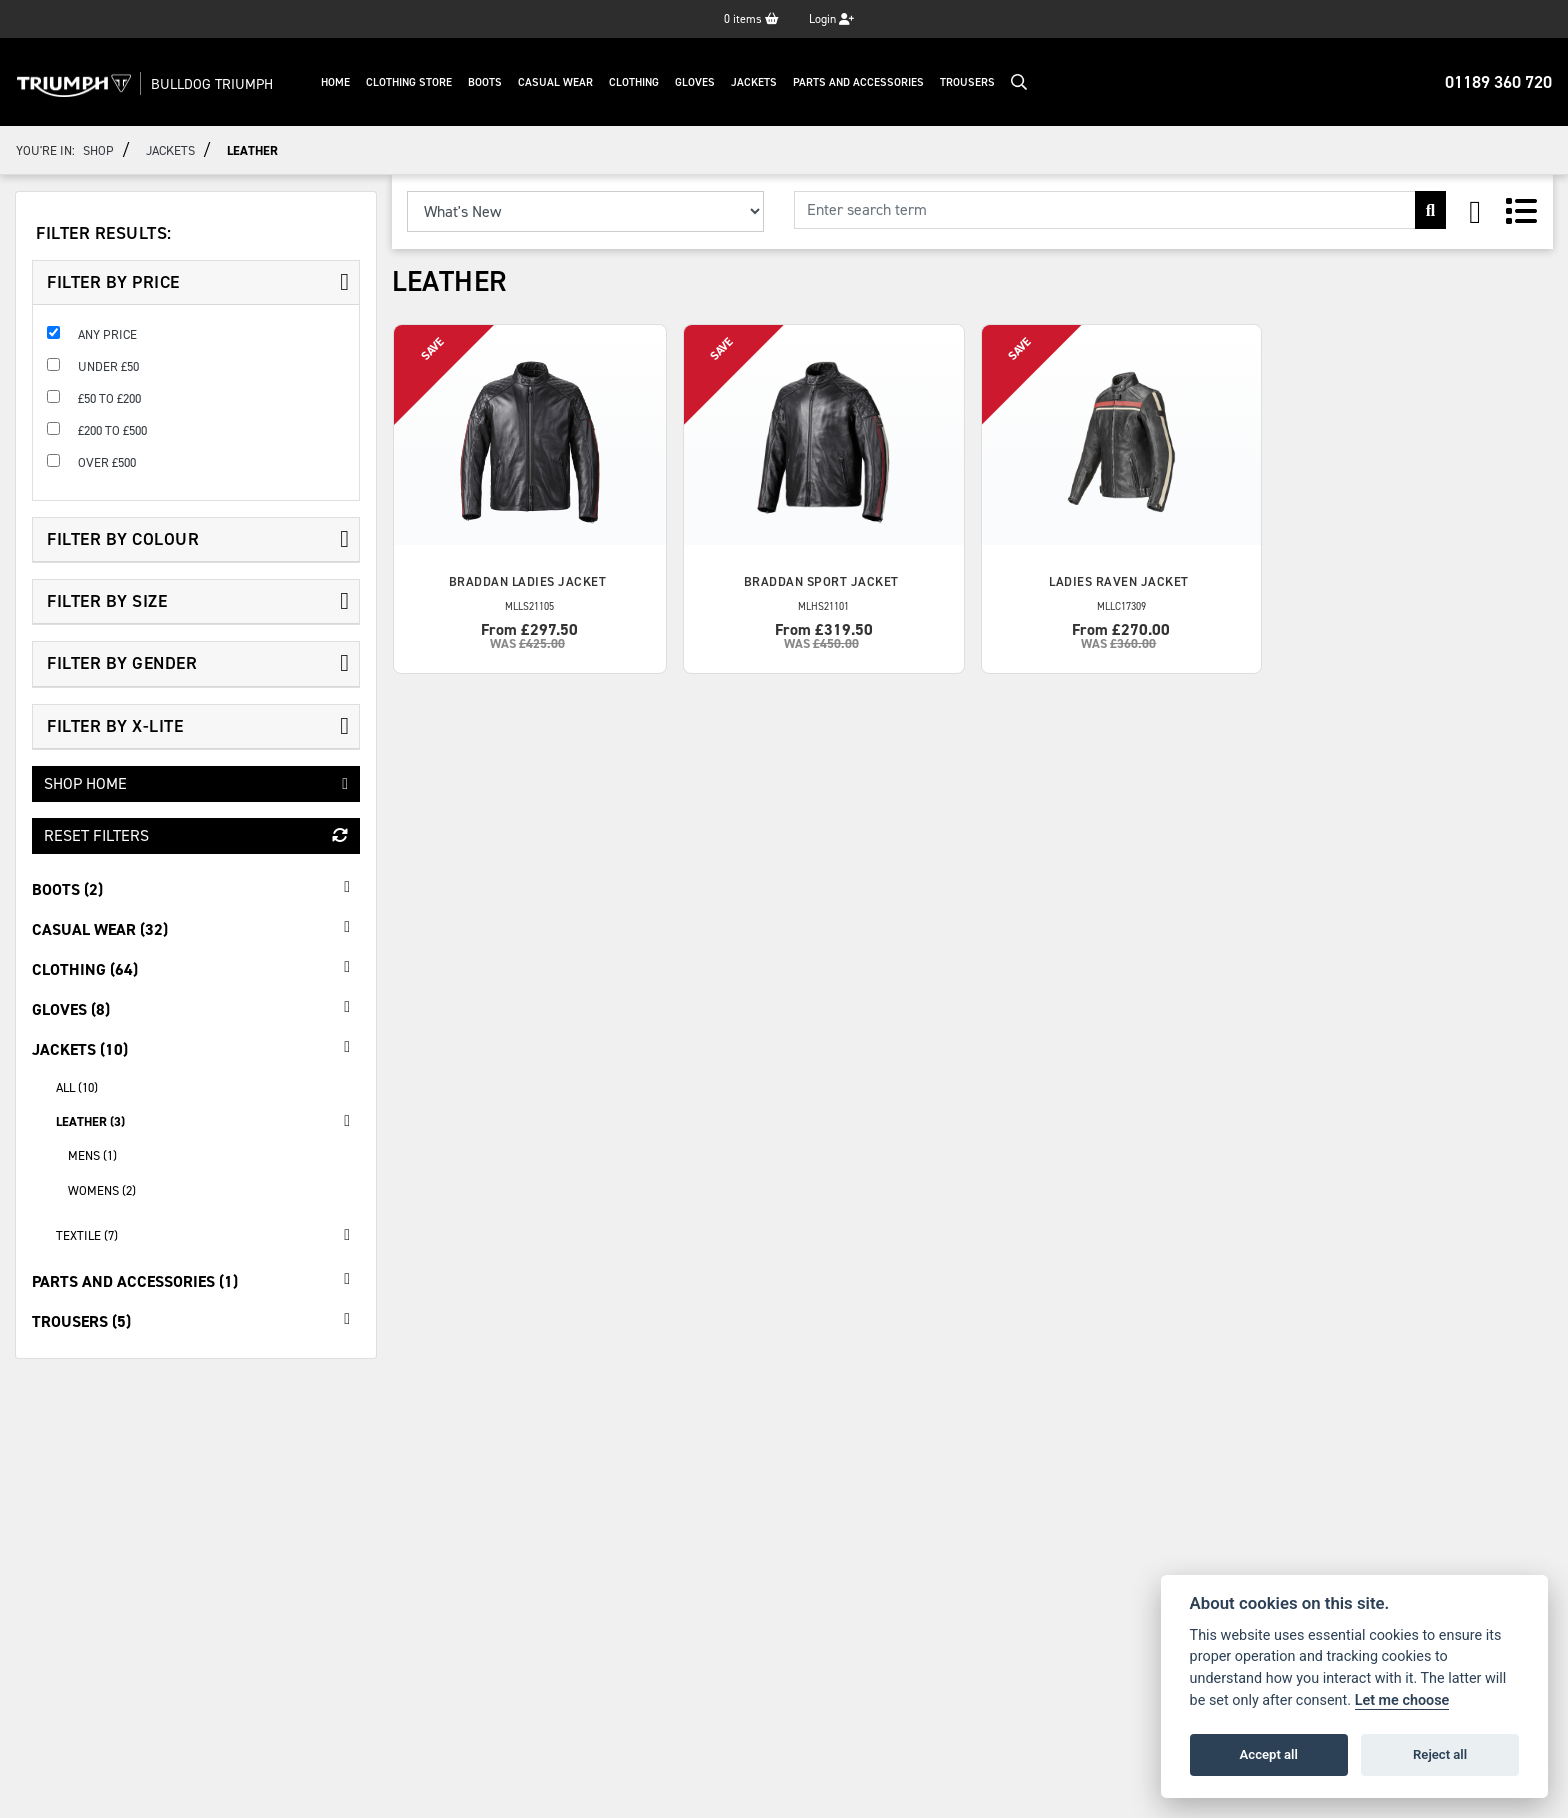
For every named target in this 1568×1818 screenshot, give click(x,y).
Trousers (975, 82)
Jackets (762, 82)
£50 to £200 (109, 398)
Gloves (703, 82)
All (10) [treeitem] (77, 1087)
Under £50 (108, 366)
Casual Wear (563, 82)
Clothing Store (417, 82)
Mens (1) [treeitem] (92, 1155)
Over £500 (107, 462)
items (751, 19)
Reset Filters (196, 835)
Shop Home (196, 783)
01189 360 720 (1498, 82)
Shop (98, 150)
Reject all (1440, 1754)
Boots (493, 82)
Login (831, 19)
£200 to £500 (112, 430)
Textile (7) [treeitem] (208, 1235)
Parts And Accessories (866, 82)
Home (343, 82)
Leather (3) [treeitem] (208, 1121)
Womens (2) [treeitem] (102, 1190)
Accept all (1269, 1754)
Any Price (107, 334)
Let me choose (1402, 1700)
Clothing (642, 82)
